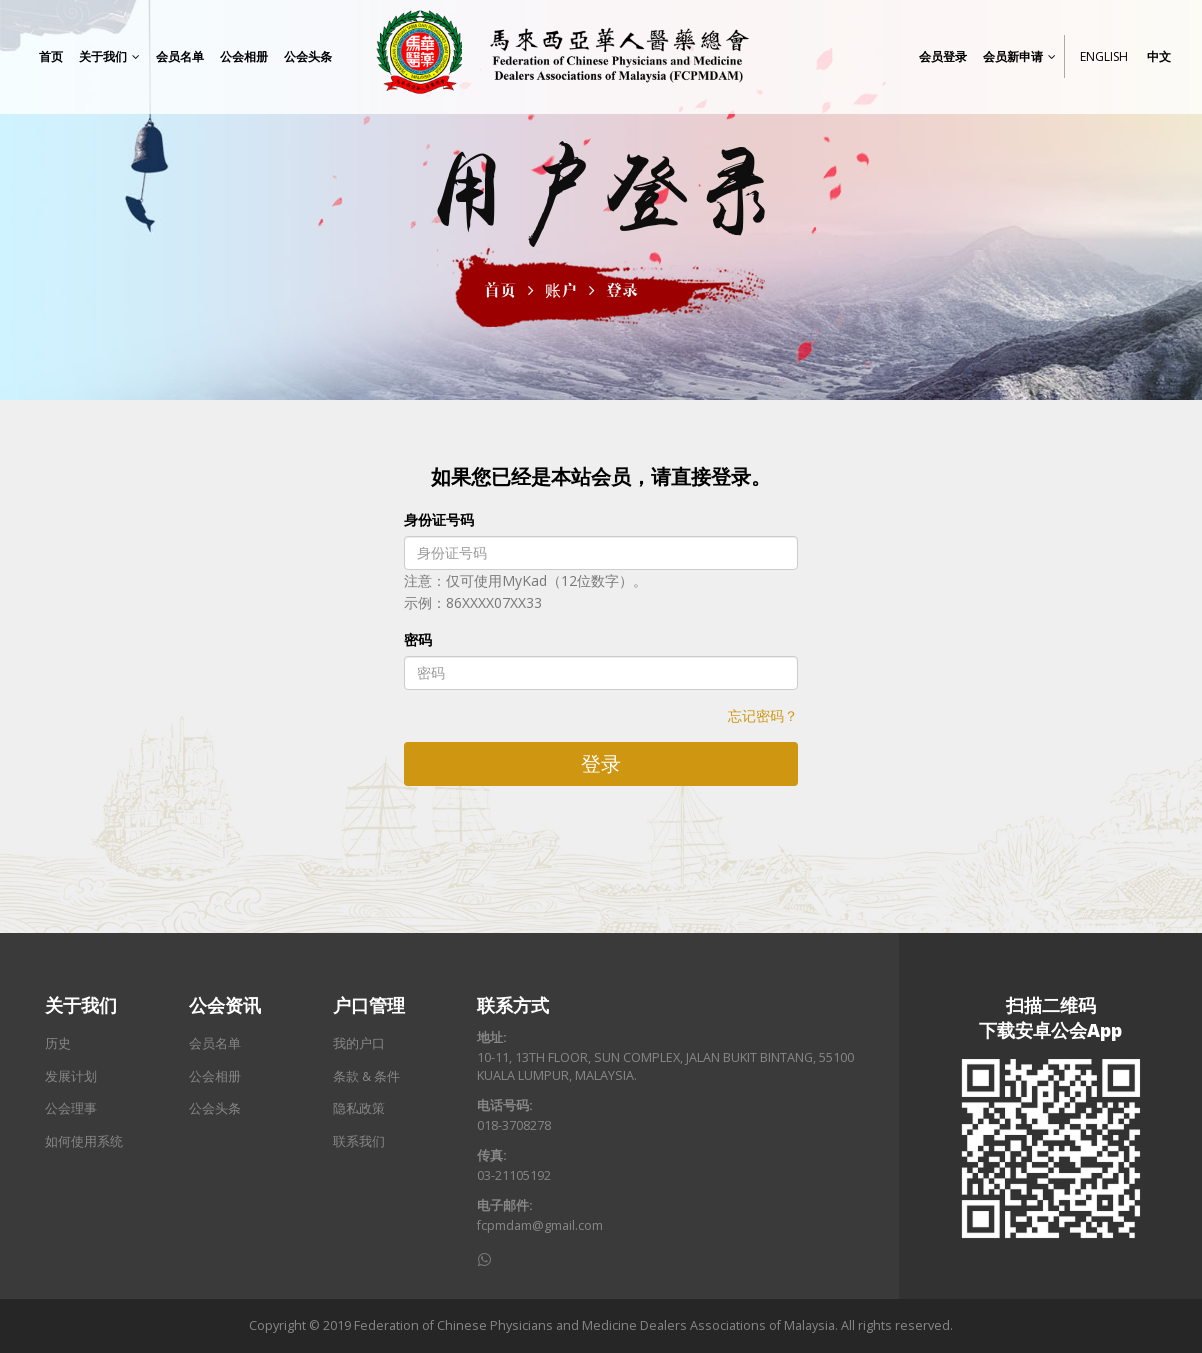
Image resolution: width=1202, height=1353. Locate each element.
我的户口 (359, 1043)
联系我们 (359, 1141)
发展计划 (71, 1076)
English (1104, 61)
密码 (418, 639)
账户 (561, 290)
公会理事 (71, 1108)
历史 (58, 1043)
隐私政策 (359, 1108)
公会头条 (215, 1108)
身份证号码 (439, 519)
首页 (500, 290)
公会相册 (215, 1076)
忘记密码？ (763, 715)
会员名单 (215, 1043)
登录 (622, 290)
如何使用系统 (84, 1141)
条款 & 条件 (366, 1076)
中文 (1159, 61)
